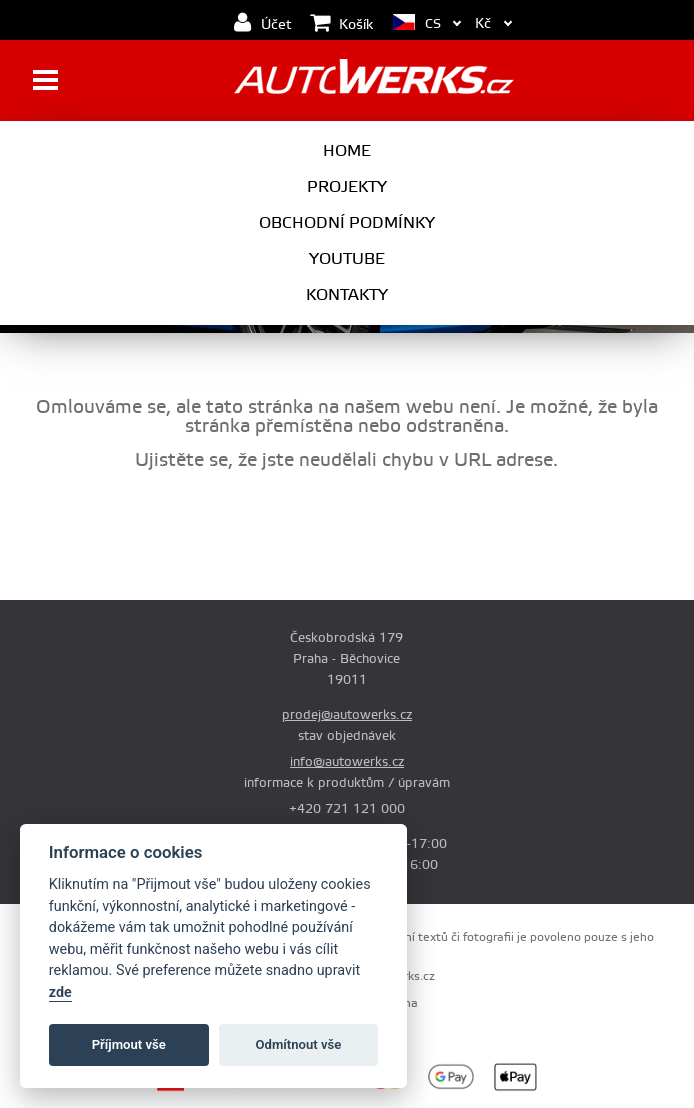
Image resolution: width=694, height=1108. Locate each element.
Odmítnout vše (299, 1044)
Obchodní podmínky (347, 223)
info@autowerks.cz (347, 762)
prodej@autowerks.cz (347, 715)
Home (347, 151)
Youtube (347, 259)
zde (60, 992)
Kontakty (347, 295)
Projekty (347, 187)
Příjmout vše (129, 1044)
